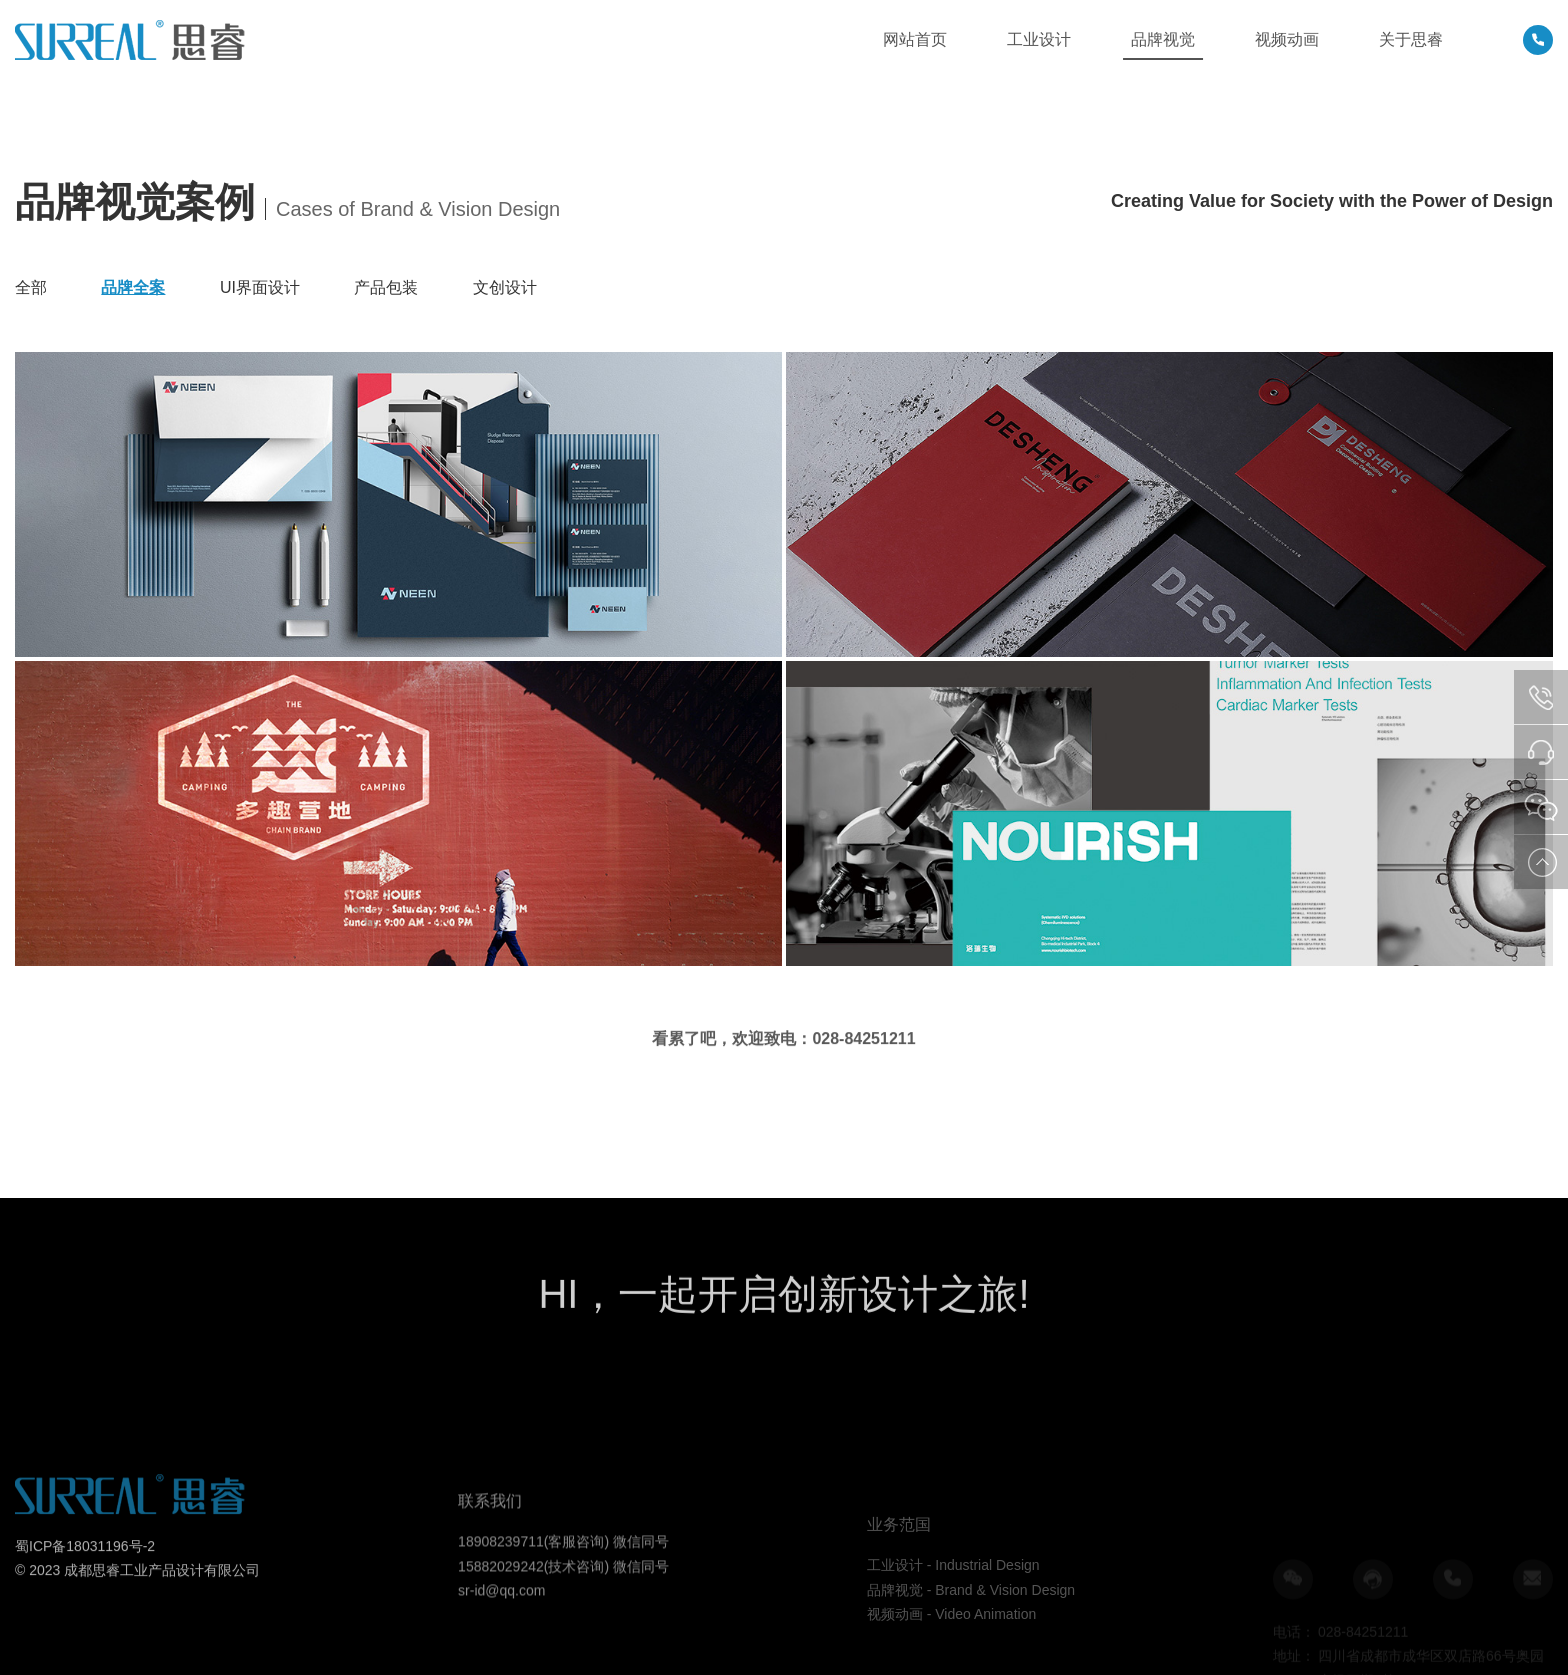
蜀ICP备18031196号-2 (85, 1595)
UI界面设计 (260, 287)
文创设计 (505, 287)
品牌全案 (133, 287)
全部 (31, 287)
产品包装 (386, 287)
